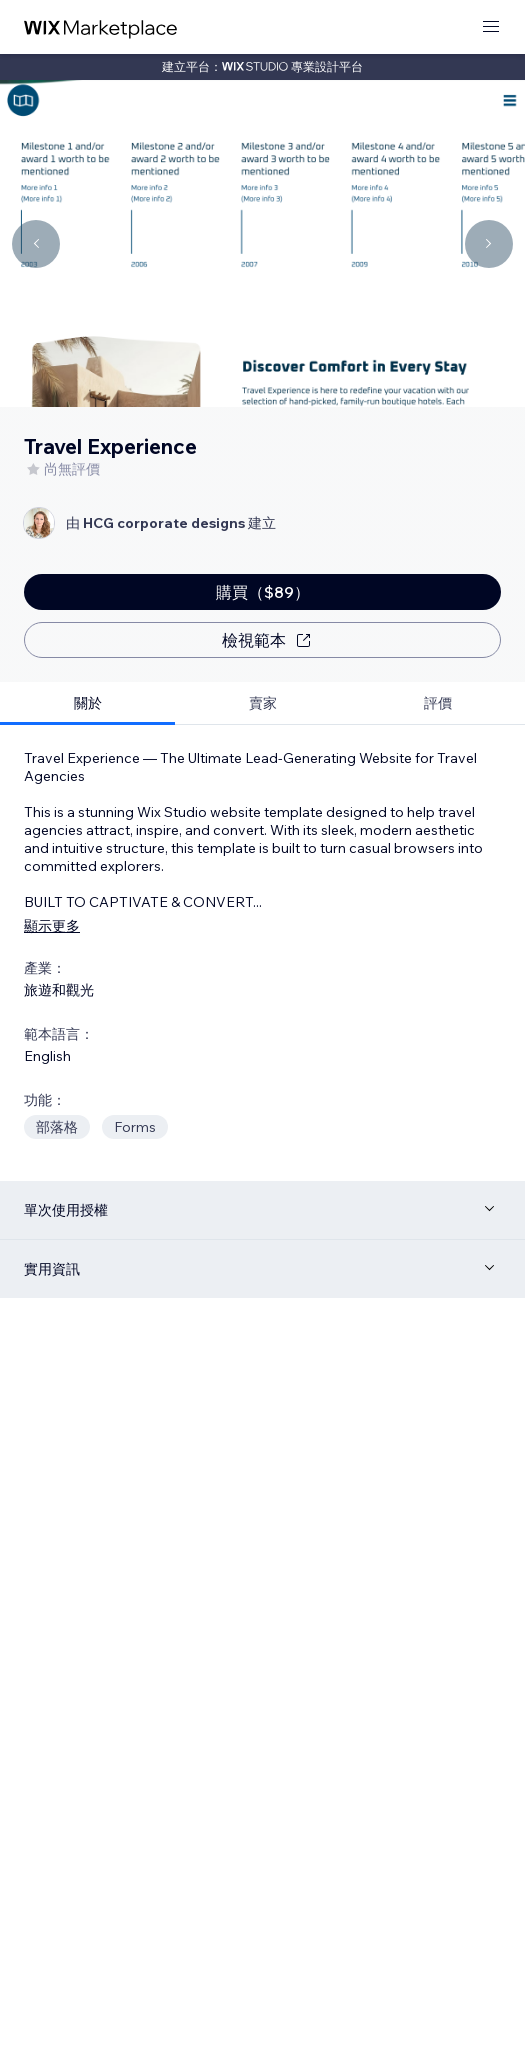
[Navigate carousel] (36, 244)
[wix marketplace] (101, 27)
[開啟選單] (491, 27)
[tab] (87, 703)
